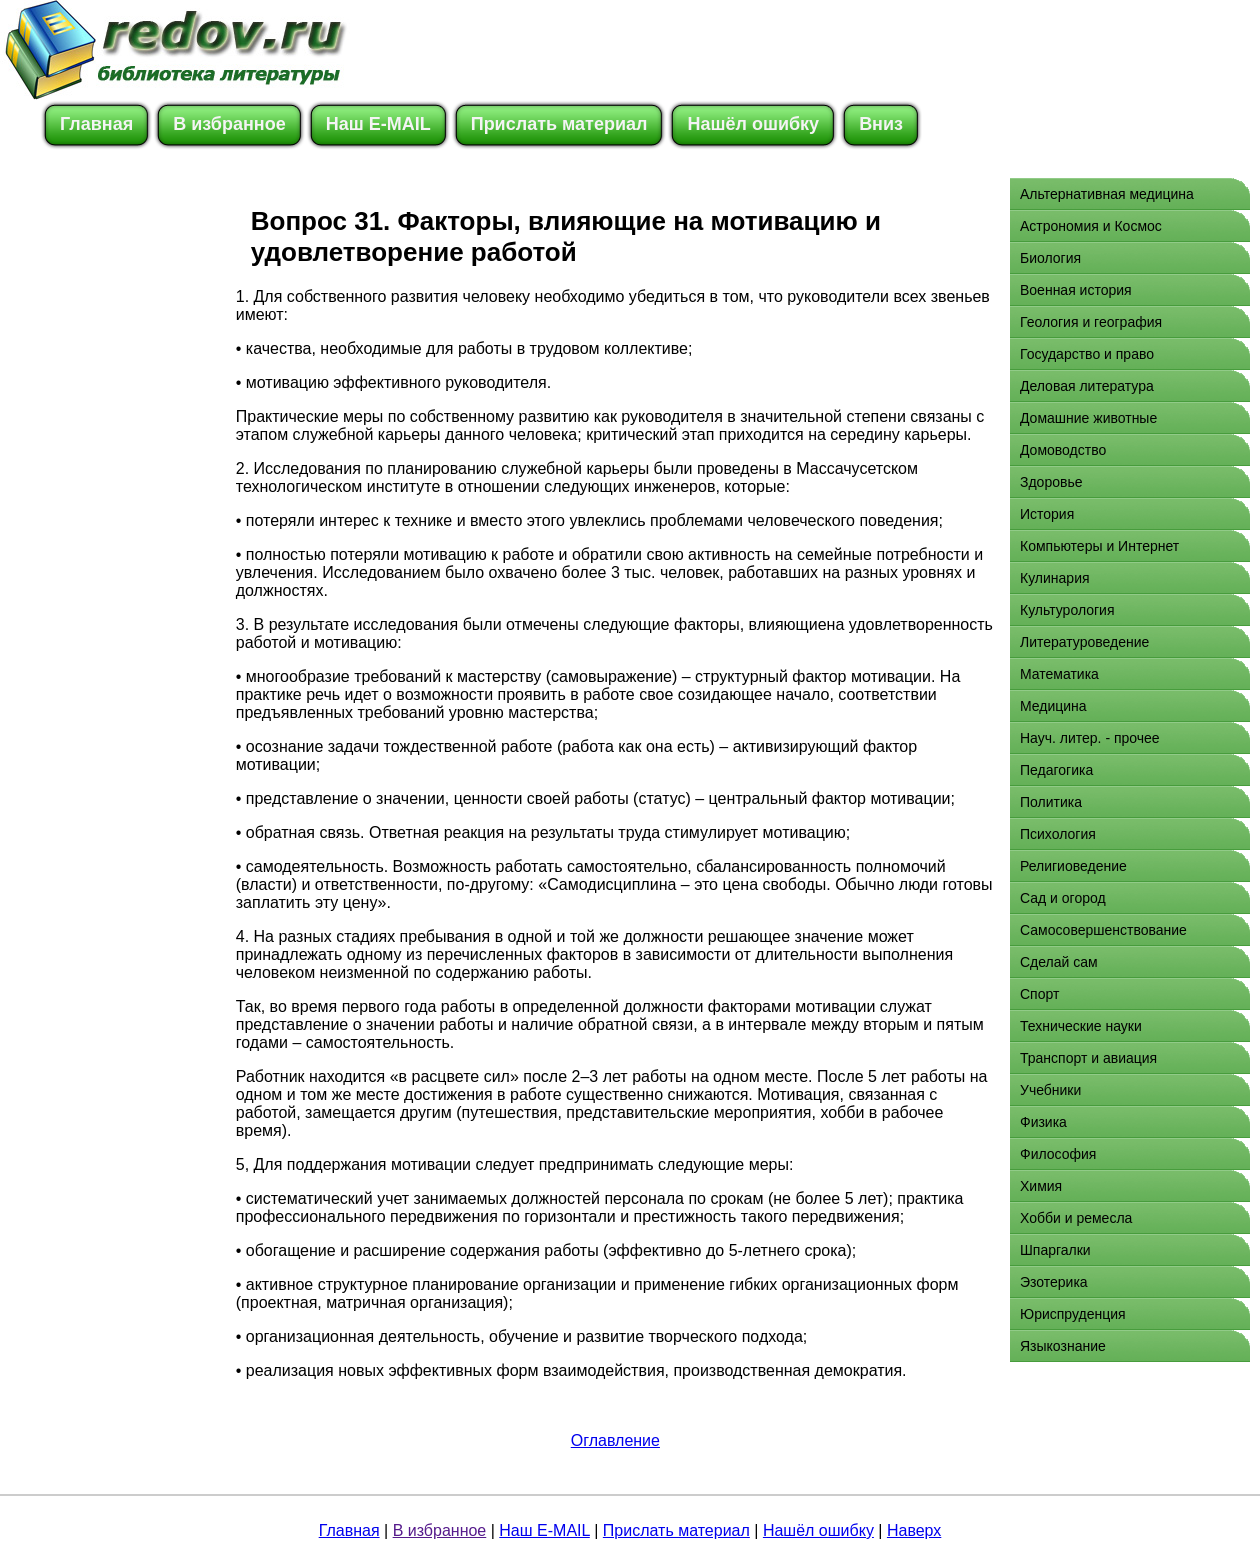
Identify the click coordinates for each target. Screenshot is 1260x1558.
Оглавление (615, 1440)
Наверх (914, 1530)
